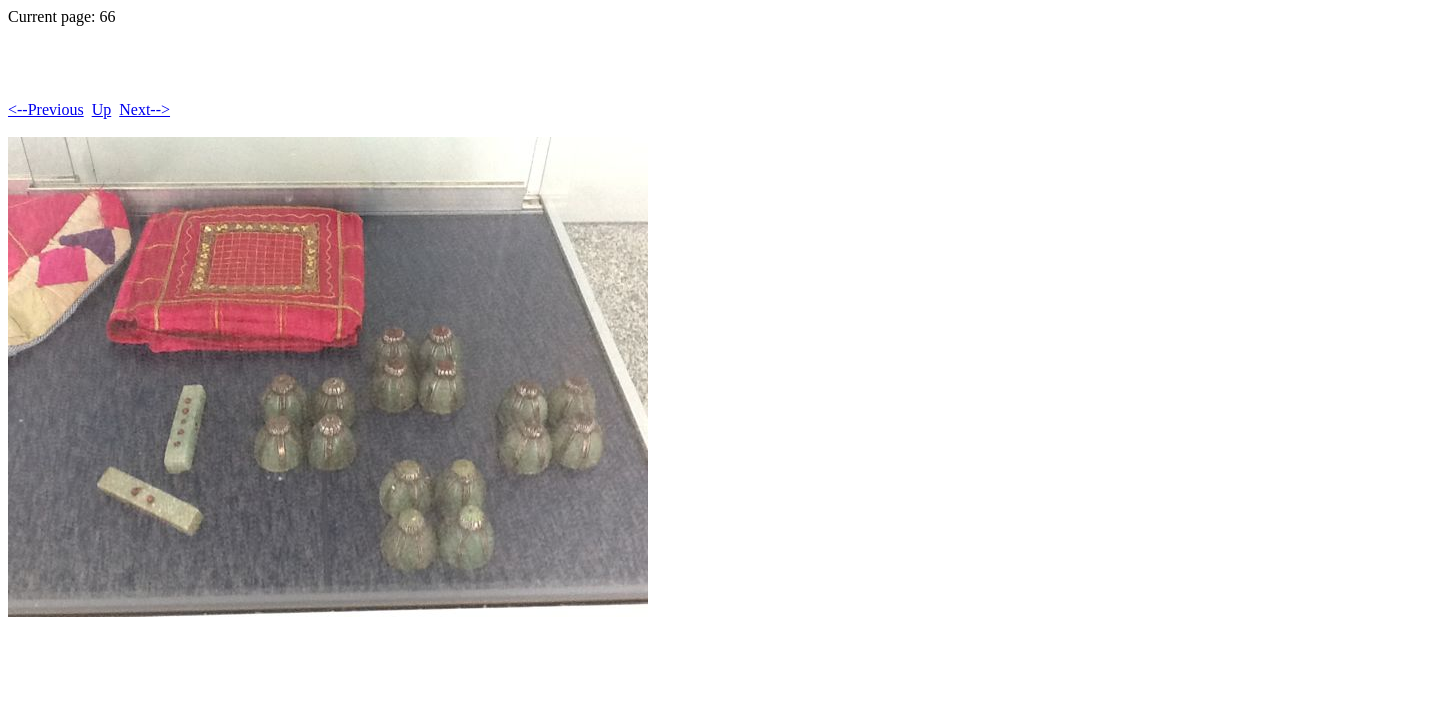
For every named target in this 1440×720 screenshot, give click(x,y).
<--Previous (46, 109)
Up (102, 109)
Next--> (144, 109)
